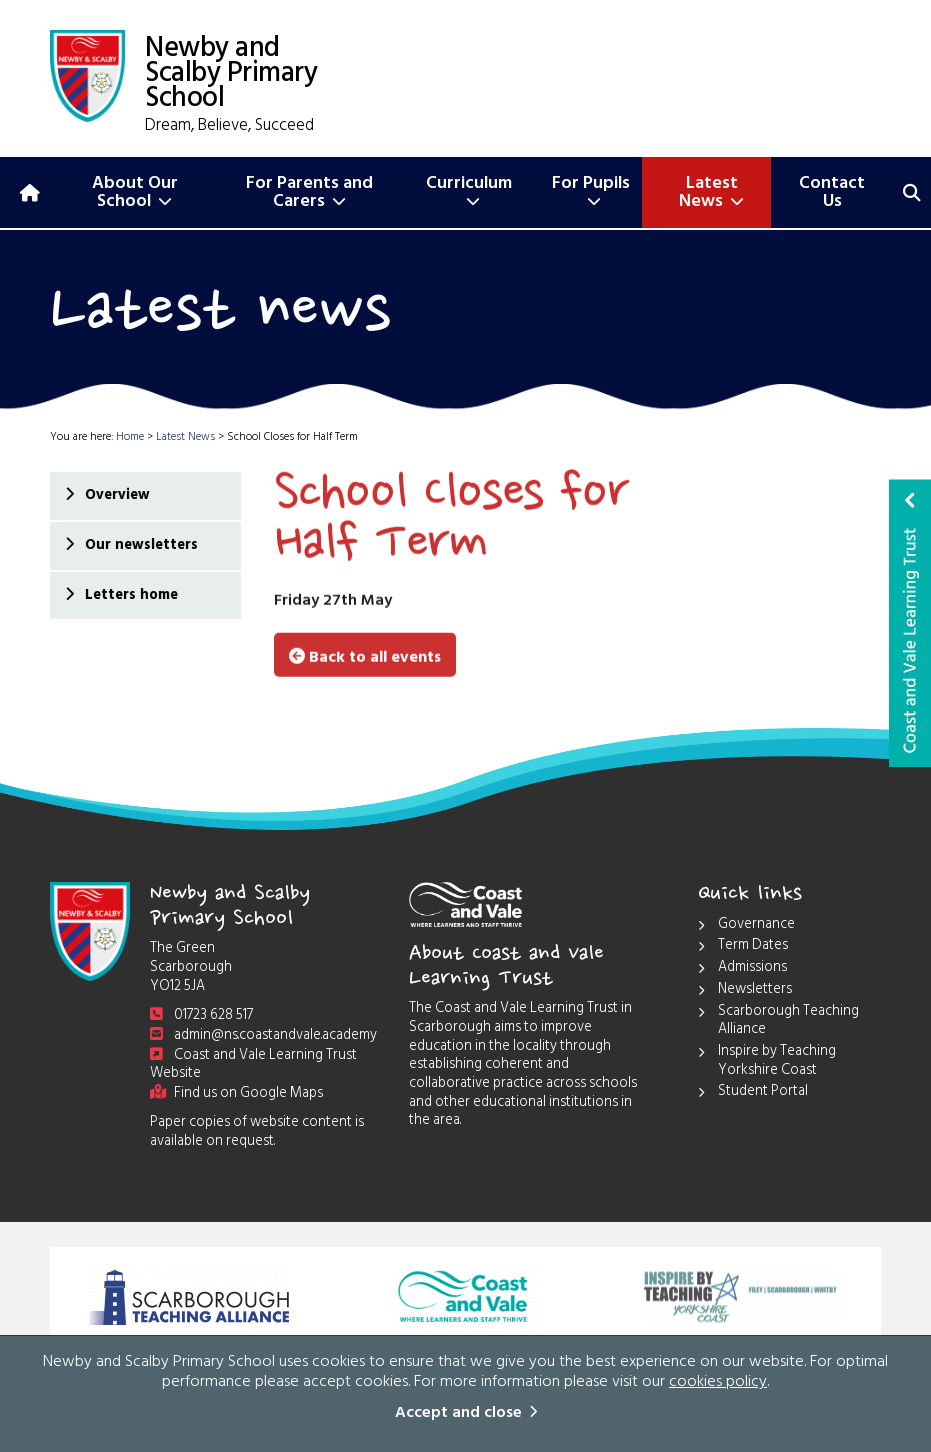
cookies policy (718, 1383)
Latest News (711, 194)
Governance (746, 926)
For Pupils (591, 190)
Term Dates (743, 947)
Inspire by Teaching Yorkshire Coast (767, 1062)
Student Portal (753, 1093)
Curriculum (469, 190)
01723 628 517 (201, 1016)
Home (130, 438)
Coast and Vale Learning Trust (910, 623)
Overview (116, 496)
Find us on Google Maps (236, 1094)
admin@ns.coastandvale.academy (263, 1036)
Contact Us (832, 194)
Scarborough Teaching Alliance (778, 1022)
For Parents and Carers (309, 194)
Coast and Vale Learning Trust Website (253, 1066)
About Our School (135, 194)
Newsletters (745, 991)
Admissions (742, 969)
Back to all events (365, 656)
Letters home (130, 596)
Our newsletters (140, 546)
